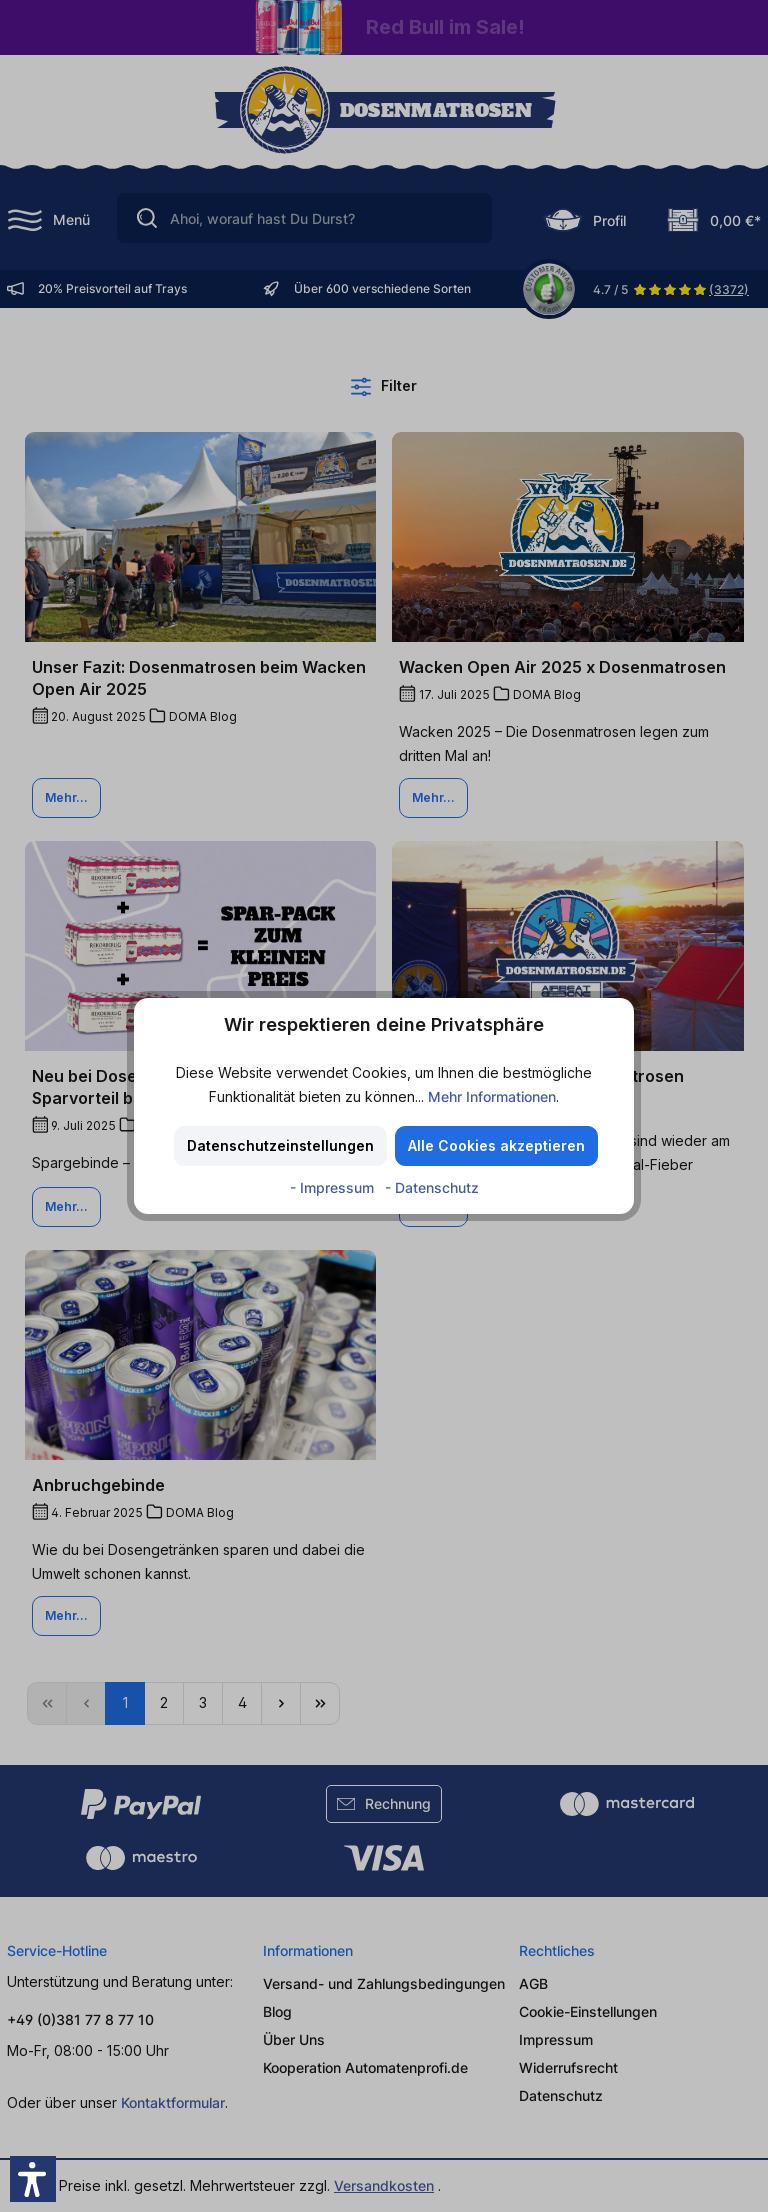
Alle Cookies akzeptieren (496, 1145)
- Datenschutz (432, 1187)
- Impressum (334, 1187)
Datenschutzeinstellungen (280, 1145)
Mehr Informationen (492, 1096)
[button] (33, 2179)
